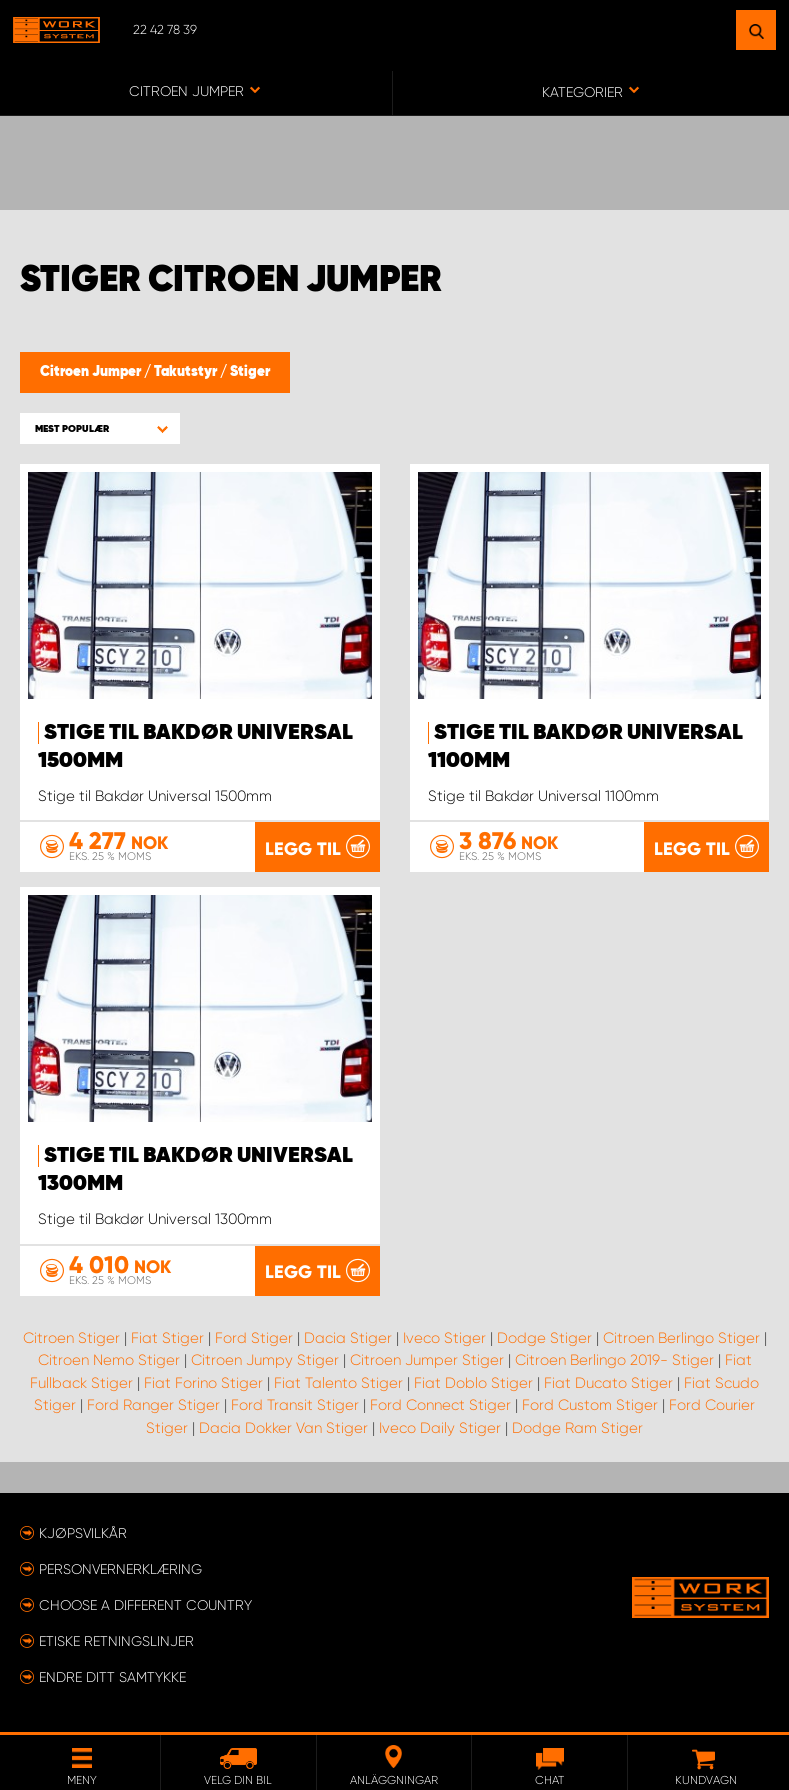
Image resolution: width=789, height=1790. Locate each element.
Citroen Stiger (71, 1337)
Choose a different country (145, 1604)
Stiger (250, 372)
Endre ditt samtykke (112, 1676)
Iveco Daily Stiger (440, 1427)
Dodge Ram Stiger (577, 1427)
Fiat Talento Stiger (338, 1382)
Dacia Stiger (348, 1337)
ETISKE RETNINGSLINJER (116, 1640)
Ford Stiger (254, 1337)
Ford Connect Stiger (440, 1405)
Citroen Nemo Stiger (109, 1360)
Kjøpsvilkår (83, 1532)
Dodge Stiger (544, 1337)
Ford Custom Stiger (590, 1405)
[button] (100, 428)
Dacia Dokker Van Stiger (283, 1427)
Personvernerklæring (120, 1568)
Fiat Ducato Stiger (608, 1382)
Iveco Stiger (444, 1337)
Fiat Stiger (167, 1337)
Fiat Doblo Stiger (473, 1382)
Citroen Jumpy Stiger (265, 1360)
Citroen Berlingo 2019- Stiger (614, 1360)
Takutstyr (187, 372)
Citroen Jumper (92, 372)
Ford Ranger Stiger (153, 1405)
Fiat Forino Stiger (203, 1382)
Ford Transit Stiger (295, 1405)
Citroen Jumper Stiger (427, 1360)
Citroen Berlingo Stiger (681, 1337)
